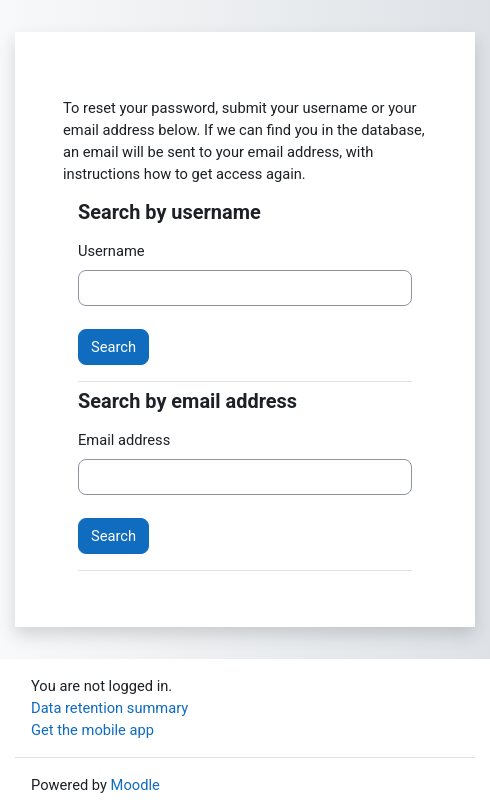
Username (111, 251)
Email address (124, 440)
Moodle (135, 785)
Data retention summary (109, 708)
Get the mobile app (92, 730)
